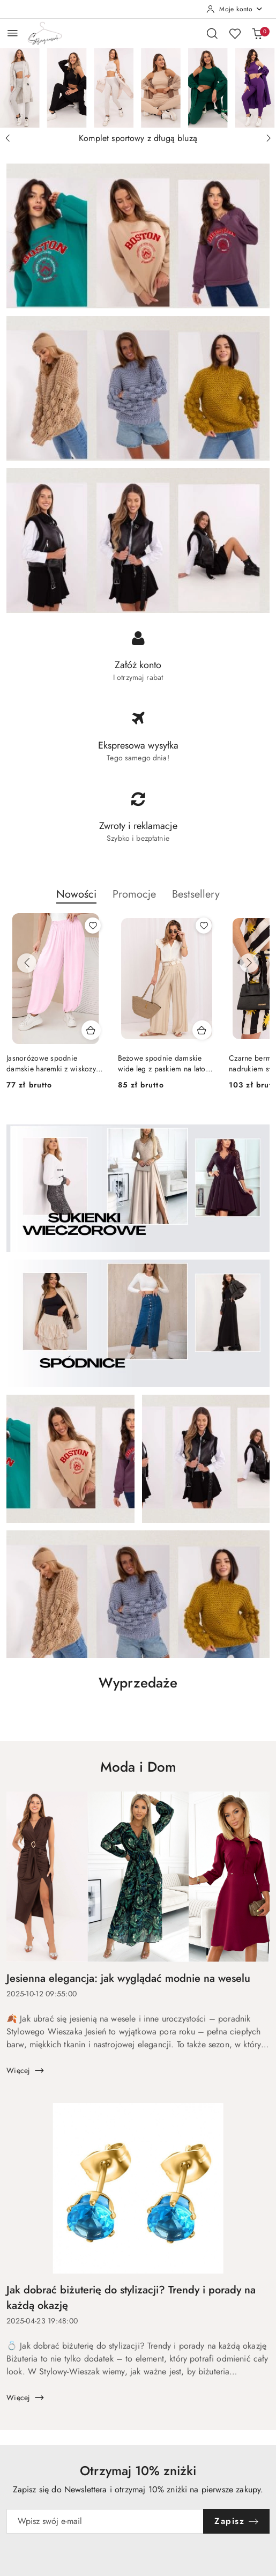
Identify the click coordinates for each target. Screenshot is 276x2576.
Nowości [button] (76, 894)
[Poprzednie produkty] (26, 963)
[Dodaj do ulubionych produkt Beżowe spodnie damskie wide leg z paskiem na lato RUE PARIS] (204, 925)
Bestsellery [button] (196, 894)
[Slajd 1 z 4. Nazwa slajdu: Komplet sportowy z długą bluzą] (138, 88)
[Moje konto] (234, 9)
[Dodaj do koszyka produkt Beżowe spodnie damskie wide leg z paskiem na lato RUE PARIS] (202, 1030)
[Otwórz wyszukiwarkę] (212, 33)
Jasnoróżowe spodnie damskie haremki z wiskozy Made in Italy (51, 1063)
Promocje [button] (134, 894)
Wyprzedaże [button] (138, 1682)
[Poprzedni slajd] (7, 138)
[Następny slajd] (268, 138)
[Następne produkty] (249, 963)
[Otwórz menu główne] (12, 33)
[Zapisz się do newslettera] (105, 2521)
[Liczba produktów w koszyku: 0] (257, 33)
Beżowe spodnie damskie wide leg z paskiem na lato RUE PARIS (162, 1063)
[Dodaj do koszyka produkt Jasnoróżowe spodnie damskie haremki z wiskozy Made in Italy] (91, 1030)
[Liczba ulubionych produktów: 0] (235, 33)
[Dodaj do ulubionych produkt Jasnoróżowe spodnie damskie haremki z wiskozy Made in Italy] (93, 925)
